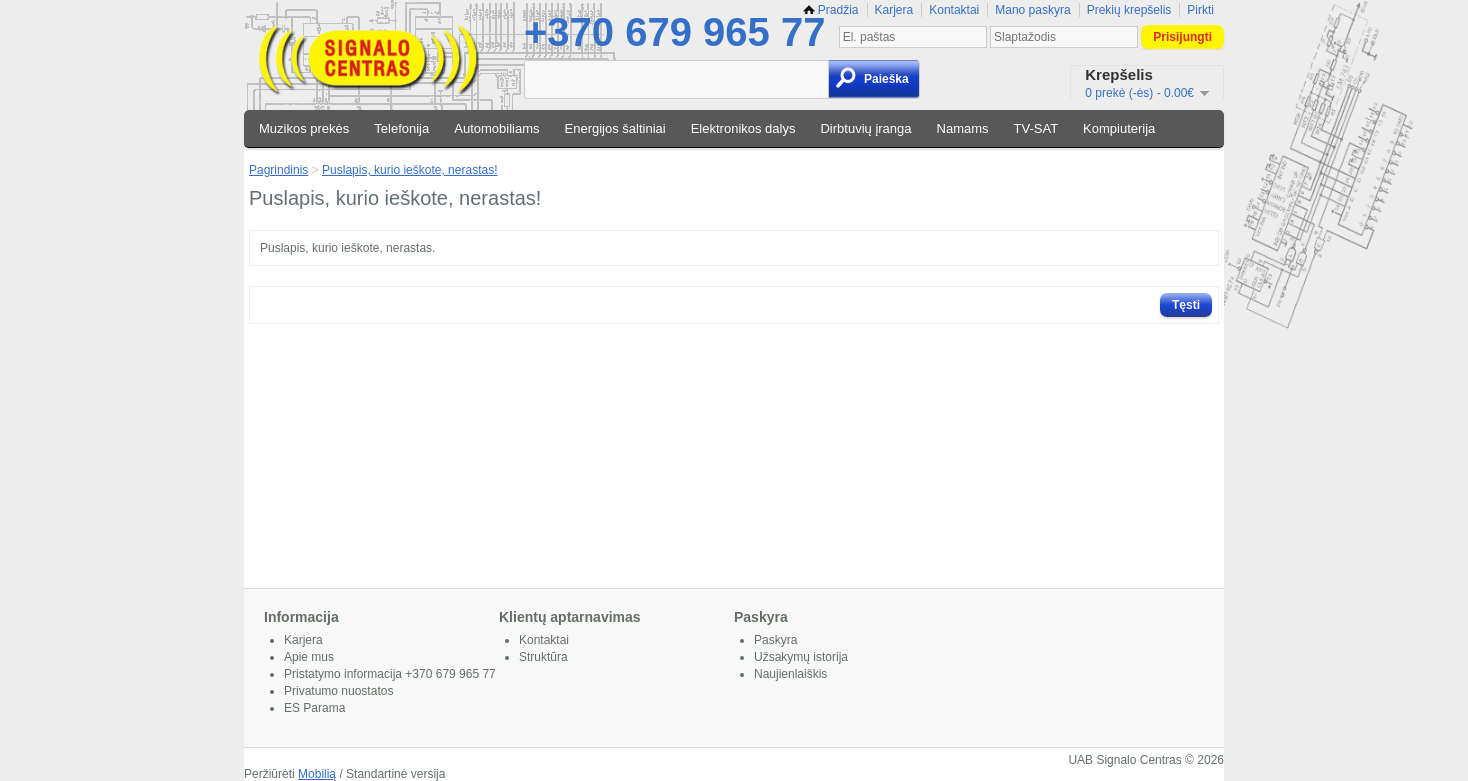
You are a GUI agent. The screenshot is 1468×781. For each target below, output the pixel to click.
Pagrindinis (278, 170)
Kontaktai (954, 10)
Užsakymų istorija (801, 657)
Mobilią (317, 774)
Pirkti (1200, 10)
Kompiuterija (1119, 128)
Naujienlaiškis (790, 674)
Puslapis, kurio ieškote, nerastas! (409, 170)
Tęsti (1186, 305)
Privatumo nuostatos (338, 691)
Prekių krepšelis (1129, 10)
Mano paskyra (1032, 10)
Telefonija (401, 128)
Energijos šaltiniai (615, 128)
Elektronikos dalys (743, 128)
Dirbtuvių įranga (865, 128)
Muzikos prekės (304, 128)
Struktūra (543, 657)
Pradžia (831, 10)
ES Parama (314, 708)
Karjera (894, 10)
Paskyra (775, 640)
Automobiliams (496, 128)
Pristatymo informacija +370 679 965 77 (390, 674)
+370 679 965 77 (674, 32)
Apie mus (309, 657)
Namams (963, 128)
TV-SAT (1036, 128)
